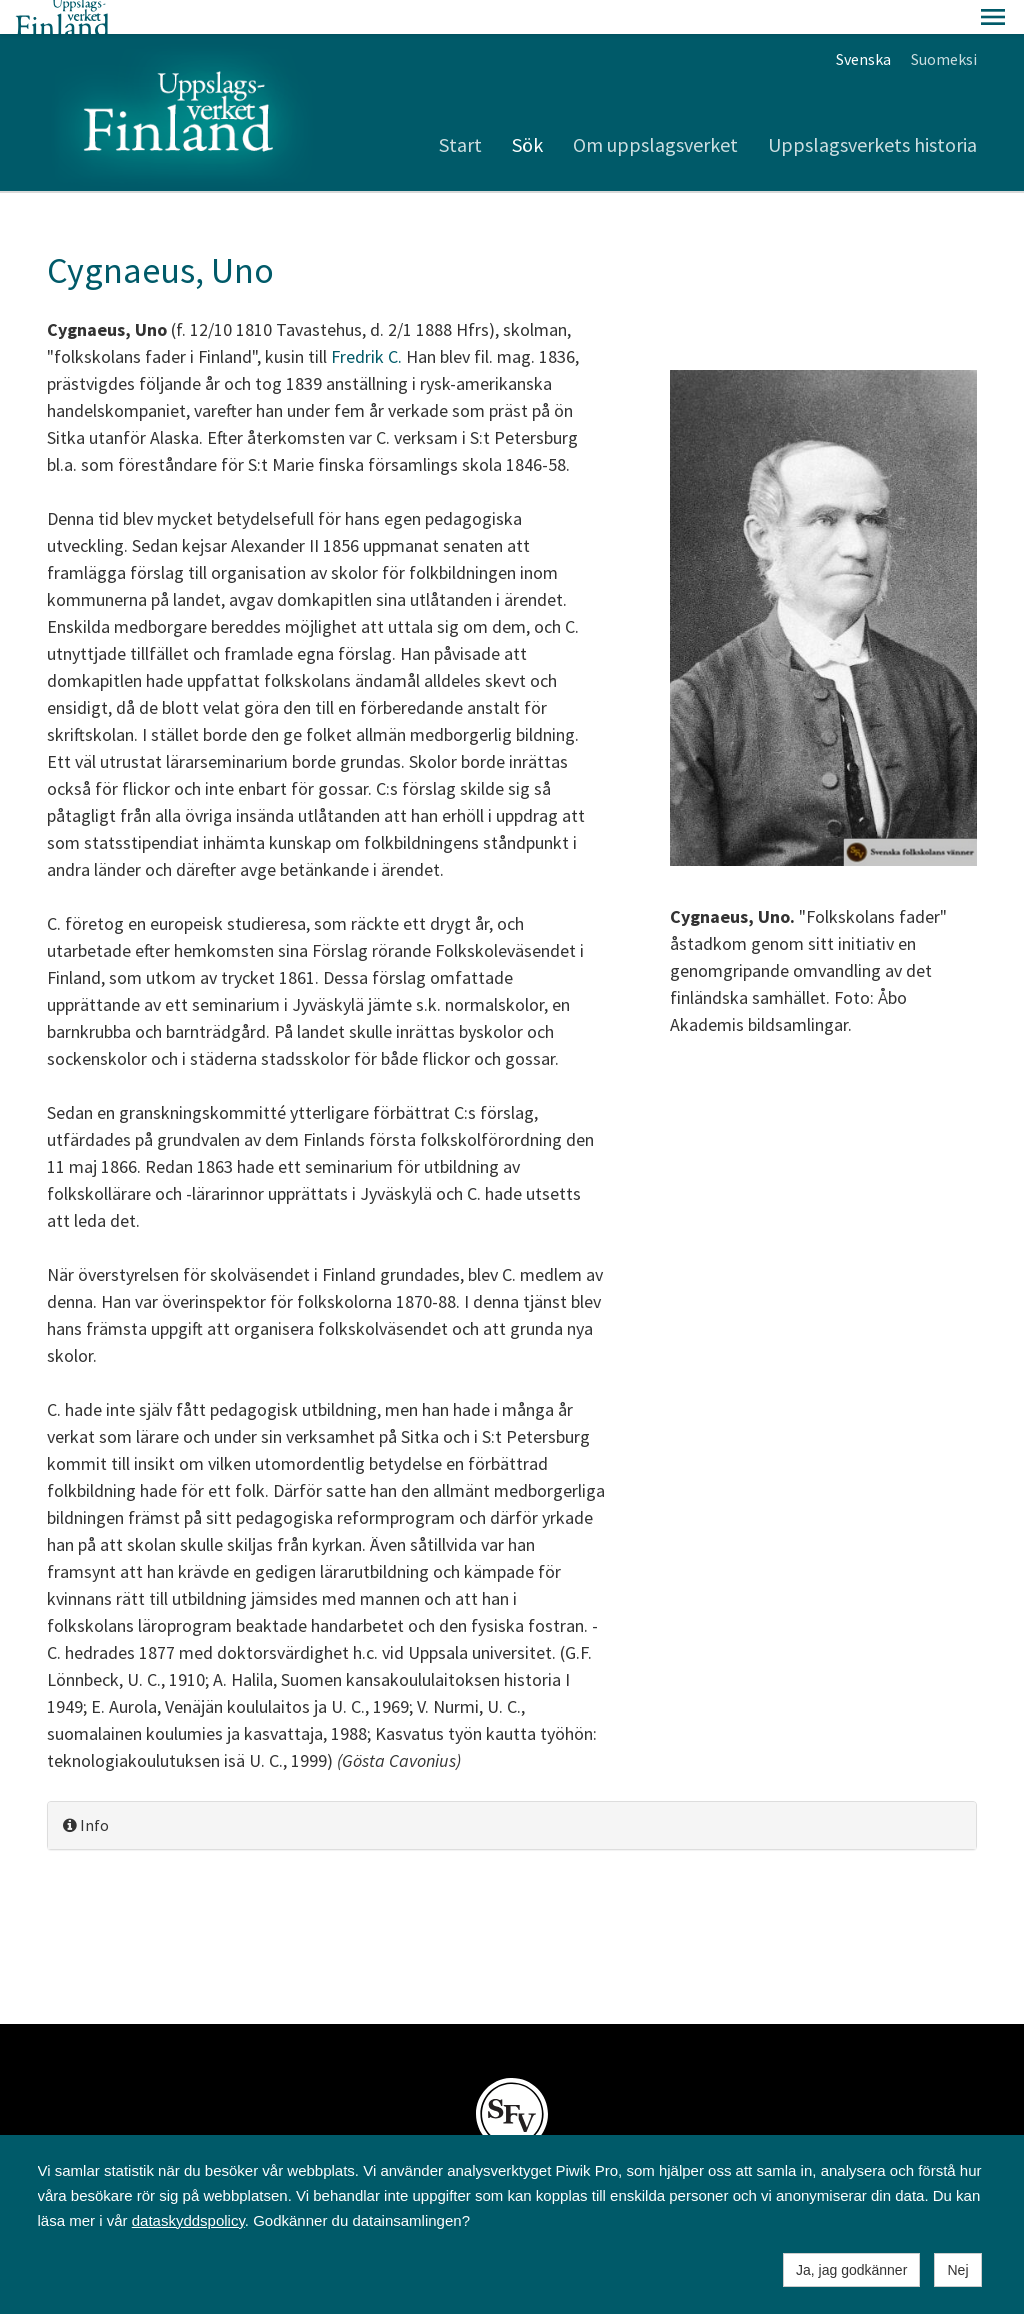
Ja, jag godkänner (851, 2270)
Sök (527, 110)
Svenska (863, 25)
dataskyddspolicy (188, 2220)
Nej (957, 2270)
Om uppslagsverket (655, 110)
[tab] (512, 1791)
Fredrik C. (366, 322)
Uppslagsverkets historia (872, 110)
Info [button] (86, 1791)
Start (460, 110)
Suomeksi (944, 25)
